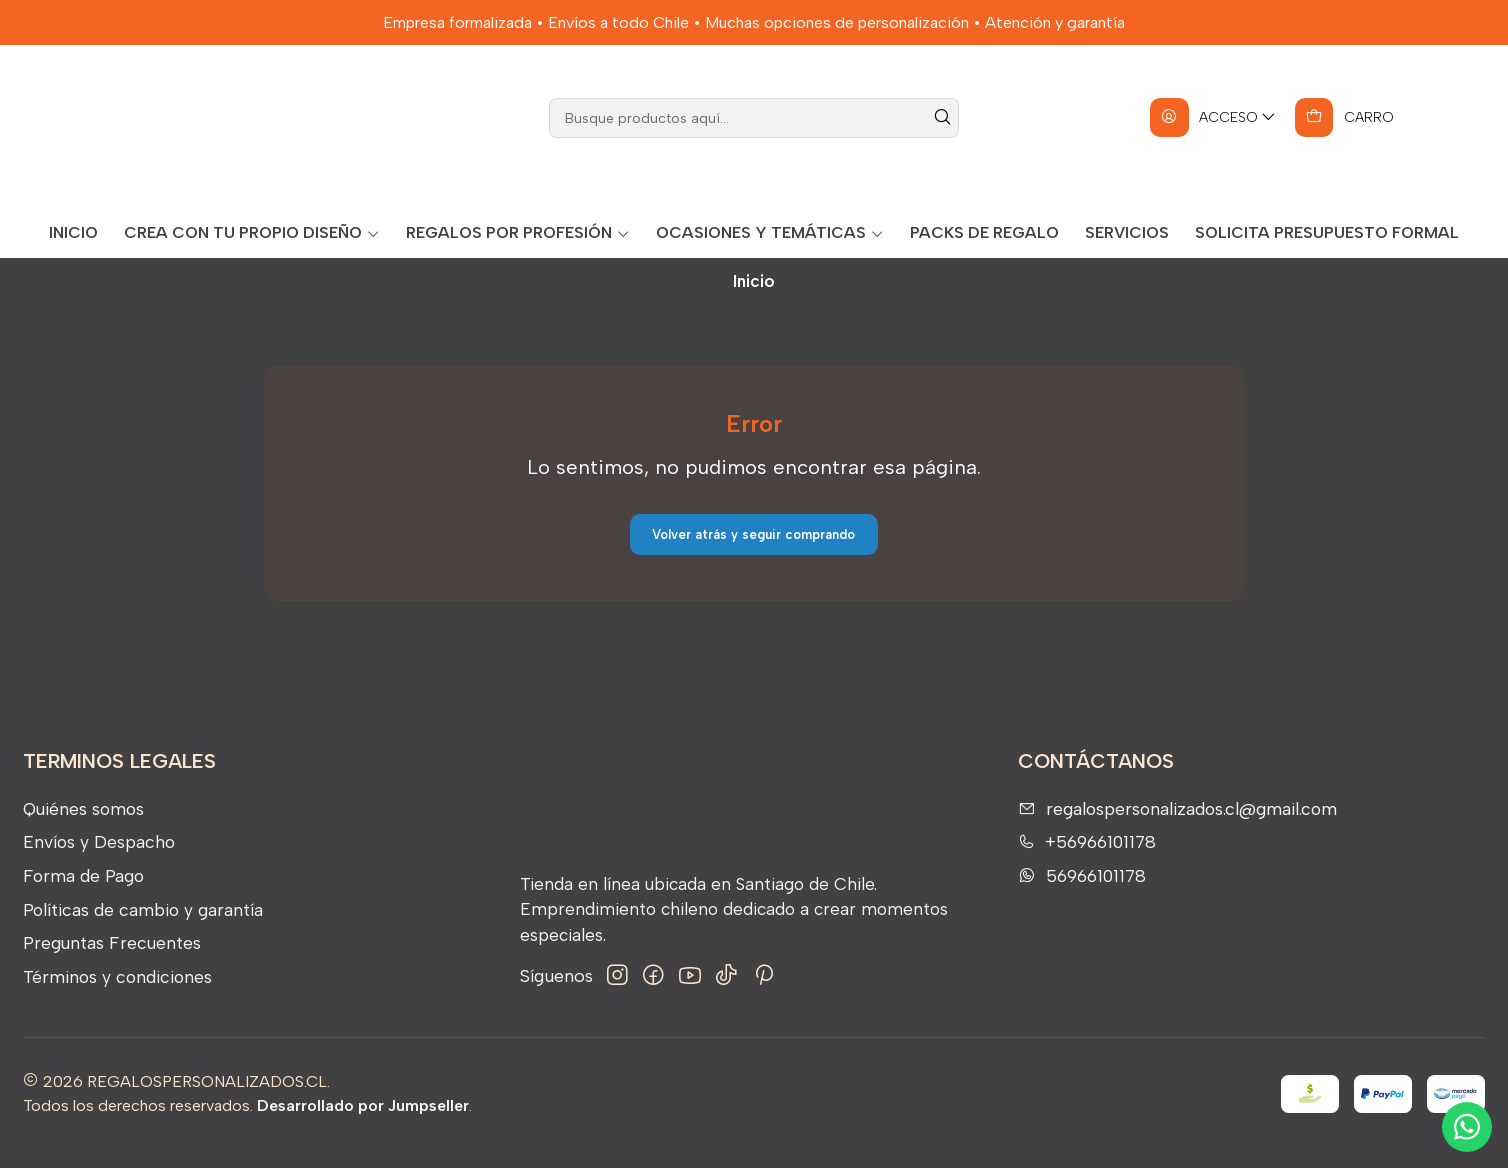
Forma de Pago (83, 892)
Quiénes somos (83, 825)
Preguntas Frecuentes (112, 960)
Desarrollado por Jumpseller (363, 1123)
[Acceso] (1213, 135)
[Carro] (1344, 135)
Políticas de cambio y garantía (143, 926)
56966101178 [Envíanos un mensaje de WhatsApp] (1082, 892)
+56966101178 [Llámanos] (1087, 859)
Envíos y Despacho (99, 859)
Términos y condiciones (117, 993)
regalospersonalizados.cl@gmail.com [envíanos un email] (1177, 825)
